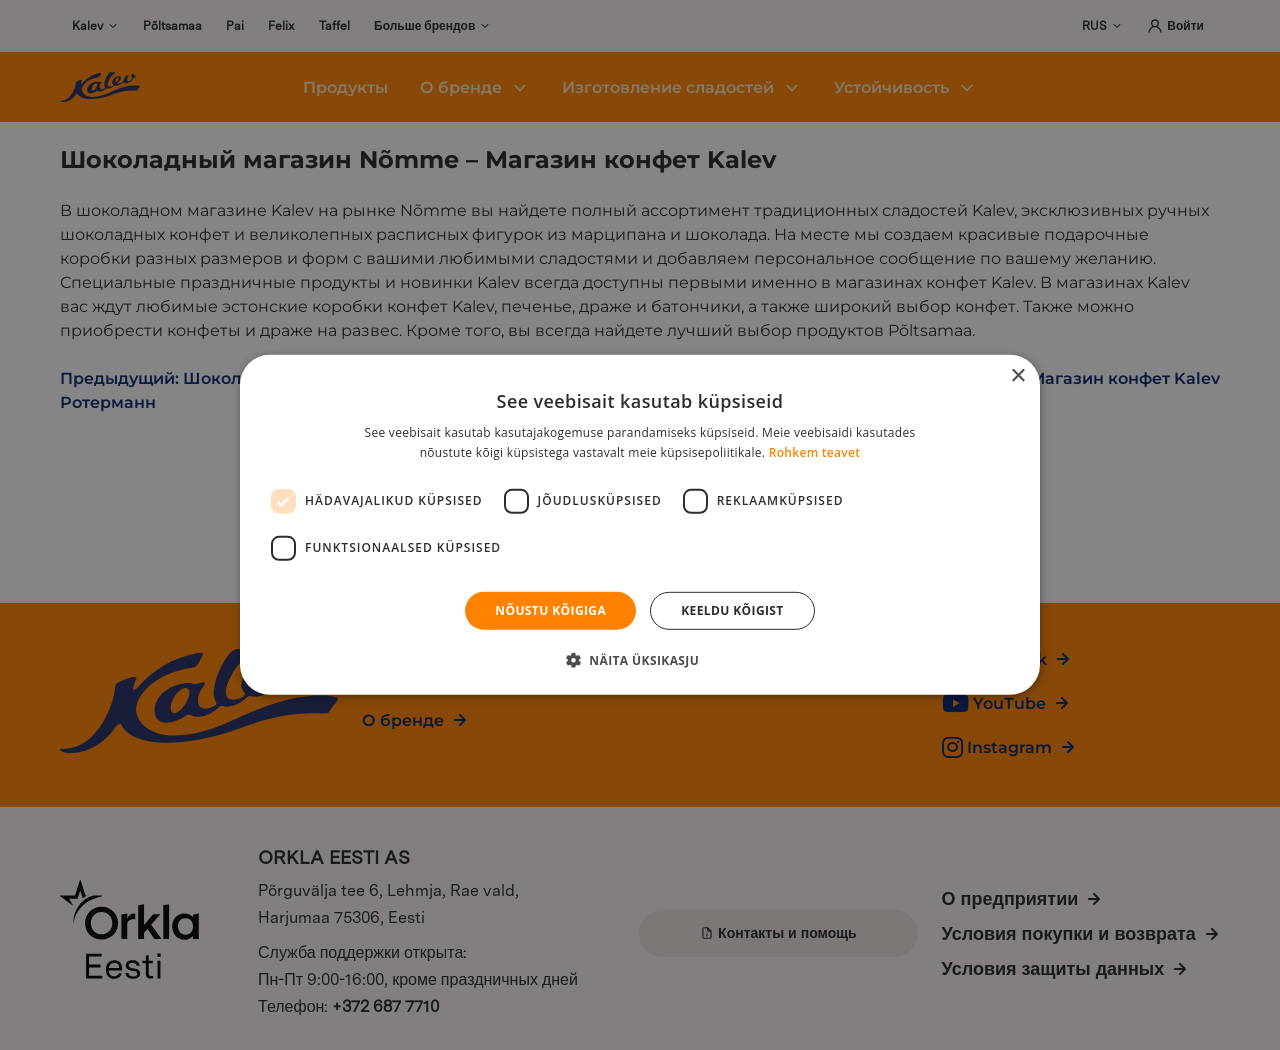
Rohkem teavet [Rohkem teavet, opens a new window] (815, 452)
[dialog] (640, 525)
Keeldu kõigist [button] (732, 610)
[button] (640, 660)
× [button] (1017, 376)
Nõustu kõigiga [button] (550, 610)
